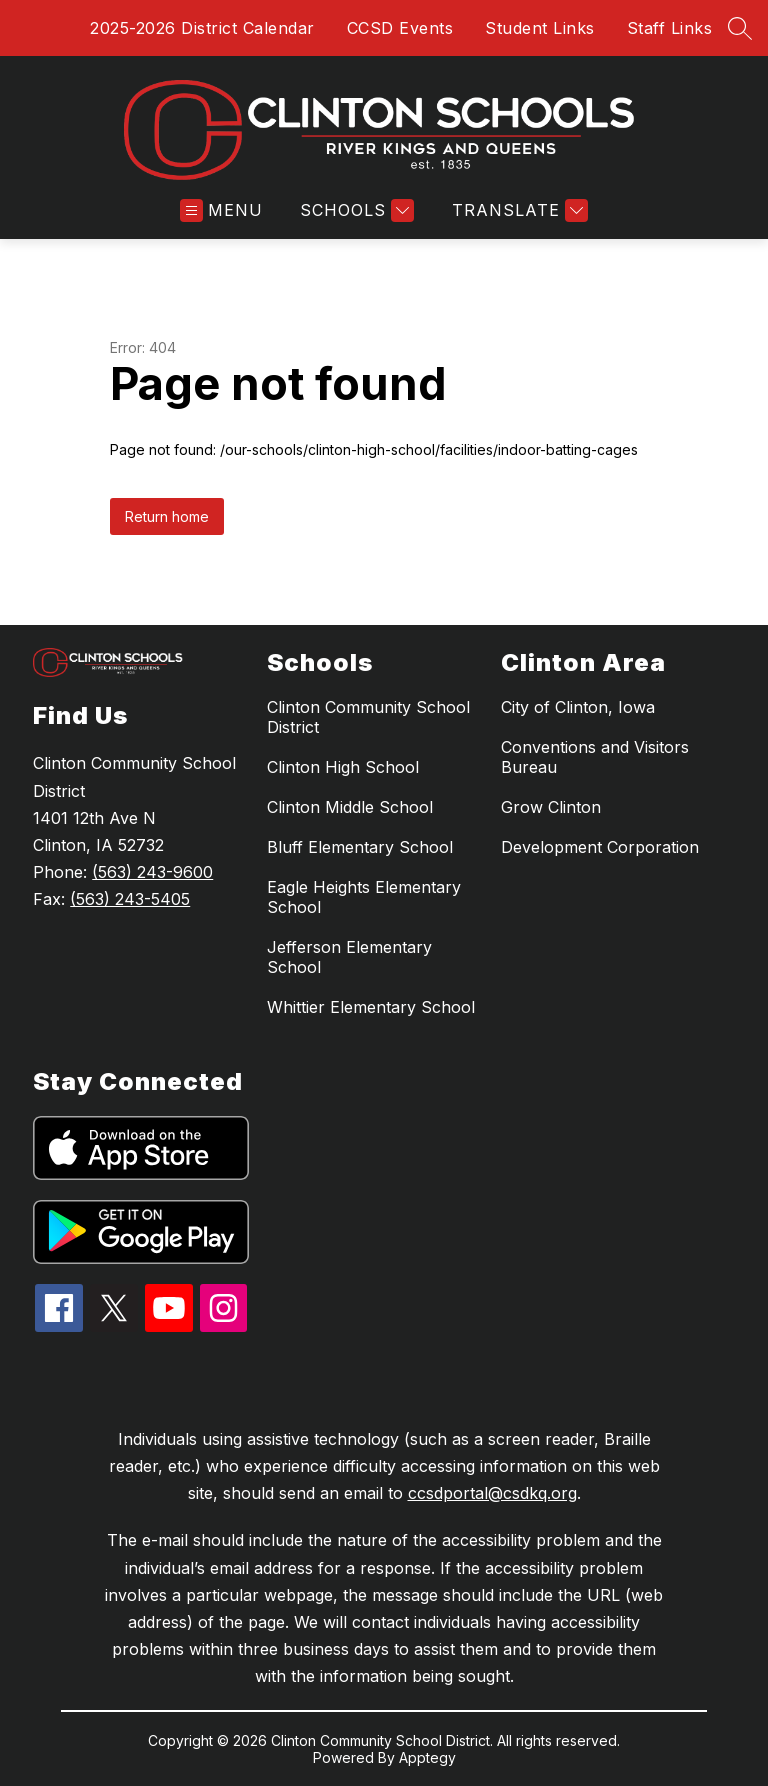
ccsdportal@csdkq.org (492, 1493)
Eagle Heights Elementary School (364, 897)
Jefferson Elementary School (349, 957)
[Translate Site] (517, 210)
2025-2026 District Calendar (202, 28)
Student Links (540, 28)
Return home (167, 516)
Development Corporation (600, 847)
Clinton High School (343, 767)
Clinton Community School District (368, 717)
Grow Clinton (551, 807)
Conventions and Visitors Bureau (595, 757)
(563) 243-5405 (130, 899)
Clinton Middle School (350, 807)
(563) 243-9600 (152, 872)
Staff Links (670, 28)
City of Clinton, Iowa (578, 707)
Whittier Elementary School (371, 1007)
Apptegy (427, 1757)
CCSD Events (400, 28)
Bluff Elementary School (360, 847)
